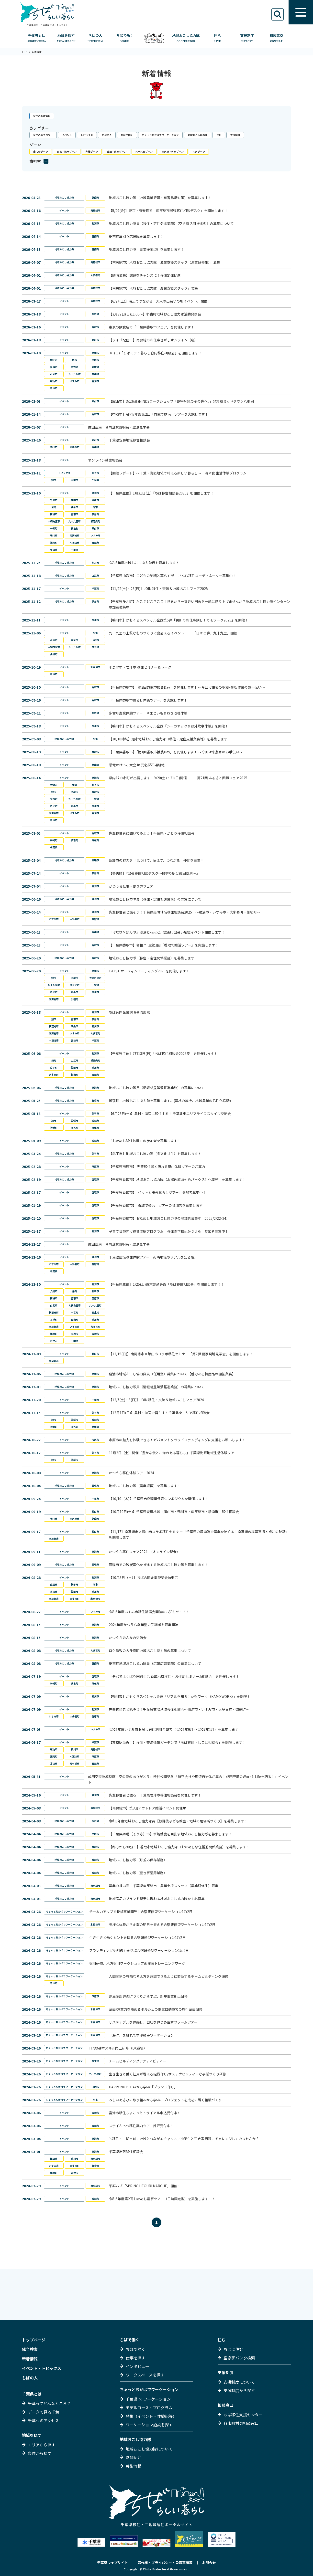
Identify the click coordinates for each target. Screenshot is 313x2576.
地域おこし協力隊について (149, 2449)
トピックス (87, 135)
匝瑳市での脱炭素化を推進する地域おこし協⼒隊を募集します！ (158, 1564)
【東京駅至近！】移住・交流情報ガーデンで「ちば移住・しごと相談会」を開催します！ (177, 1742)
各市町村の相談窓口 (241, 2423)
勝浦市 (95, 223)
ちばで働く (127, 135)
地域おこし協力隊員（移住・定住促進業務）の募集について (155, 899)
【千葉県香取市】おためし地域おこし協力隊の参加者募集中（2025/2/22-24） (169, 1218)
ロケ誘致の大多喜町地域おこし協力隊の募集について (150, 1650)
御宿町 (95, 919)
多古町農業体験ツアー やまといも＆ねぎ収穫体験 (148, 713)
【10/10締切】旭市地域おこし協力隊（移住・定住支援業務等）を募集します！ (170, 738)
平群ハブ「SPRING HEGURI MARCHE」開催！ (145, 2185)
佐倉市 (53, 785)
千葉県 (95, 480)
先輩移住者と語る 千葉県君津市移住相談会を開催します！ (155, 1795)
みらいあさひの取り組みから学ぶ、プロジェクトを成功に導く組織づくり (165, 2099)
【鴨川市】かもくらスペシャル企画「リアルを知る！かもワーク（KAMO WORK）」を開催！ (179, 1696)
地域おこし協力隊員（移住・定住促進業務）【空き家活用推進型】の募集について (171, 223)
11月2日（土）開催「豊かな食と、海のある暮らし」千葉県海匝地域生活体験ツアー (173, 1452)
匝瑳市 (95, 360)
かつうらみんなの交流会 (127, 1637)
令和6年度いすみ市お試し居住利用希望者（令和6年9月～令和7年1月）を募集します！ (175, 1729)
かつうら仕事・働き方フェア (131, 886)
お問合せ (209, 2562)
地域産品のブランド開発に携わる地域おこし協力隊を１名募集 (157, 1898)
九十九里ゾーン (144, 151)
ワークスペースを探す (145, 2375)
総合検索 (30, 2349)
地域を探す (32, 2435)
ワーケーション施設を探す (149, 2425)
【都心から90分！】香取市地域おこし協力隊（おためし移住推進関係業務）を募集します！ (179, 1846)
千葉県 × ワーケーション (148, 2399)
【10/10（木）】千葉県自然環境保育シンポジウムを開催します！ (159, 1498)
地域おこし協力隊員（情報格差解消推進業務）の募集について (157, 1087)
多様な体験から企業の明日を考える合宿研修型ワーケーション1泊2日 (162, 1924)
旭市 (74, 360)
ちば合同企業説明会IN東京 (129, 1012)
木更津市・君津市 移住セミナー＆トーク (140, 667)
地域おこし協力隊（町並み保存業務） (138, 1859)
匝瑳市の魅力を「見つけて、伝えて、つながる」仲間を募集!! (155, 860)
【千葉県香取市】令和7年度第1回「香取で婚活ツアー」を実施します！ (164, 945)
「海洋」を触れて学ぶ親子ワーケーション (141, 2035)
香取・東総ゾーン (116, 151)
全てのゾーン (40, 151)
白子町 (95, 647)
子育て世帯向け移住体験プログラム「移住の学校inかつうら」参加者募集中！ (168, 1231)
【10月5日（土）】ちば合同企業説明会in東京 (143, 1577)
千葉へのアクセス (43, 2420)
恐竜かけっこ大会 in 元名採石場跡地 (137, 764)
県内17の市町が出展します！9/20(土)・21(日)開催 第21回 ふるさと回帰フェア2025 (178, 777)
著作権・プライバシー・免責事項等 (165, 2562)
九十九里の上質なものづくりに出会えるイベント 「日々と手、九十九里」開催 (173, 633)
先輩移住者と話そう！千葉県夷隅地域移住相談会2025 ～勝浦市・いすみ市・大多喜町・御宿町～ (184, 912)
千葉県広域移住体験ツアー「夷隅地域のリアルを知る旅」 (153, 1257)
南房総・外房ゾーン (173, 151)
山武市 (53, 374)
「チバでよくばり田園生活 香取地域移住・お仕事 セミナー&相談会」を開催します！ (174, 1676)
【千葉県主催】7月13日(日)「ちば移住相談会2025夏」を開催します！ (163, 1053)
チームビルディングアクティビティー (137, 2061)
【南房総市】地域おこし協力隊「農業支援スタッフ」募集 (153, 288)
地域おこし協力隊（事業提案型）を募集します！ (146, 249)
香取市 (95, 327)
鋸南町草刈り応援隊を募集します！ (136, 236)
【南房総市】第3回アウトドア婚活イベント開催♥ (147, 1808)
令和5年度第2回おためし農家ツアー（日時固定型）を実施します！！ (162, 2198)
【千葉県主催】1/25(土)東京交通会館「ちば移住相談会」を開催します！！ (166, 1284)
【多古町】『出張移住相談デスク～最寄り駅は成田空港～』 (154, 873)
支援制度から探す (239, 2390)
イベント (67, 135)
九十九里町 (74, 374)
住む (218, 135)
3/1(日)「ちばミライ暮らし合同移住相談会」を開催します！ (155, 352)
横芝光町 (95, 521)
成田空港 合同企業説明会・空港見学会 (119, 427)
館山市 (95, 340)
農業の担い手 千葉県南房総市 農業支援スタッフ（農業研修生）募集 (163, 1885)
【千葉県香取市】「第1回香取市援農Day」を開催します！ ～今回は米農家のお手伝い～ (176, 751)
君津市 (53, 388)
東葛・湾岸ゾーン (67, 151)
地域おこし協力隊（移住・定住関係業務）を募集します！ (153, 958)
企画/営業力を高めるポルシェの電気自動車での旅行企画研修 (155, 2009)
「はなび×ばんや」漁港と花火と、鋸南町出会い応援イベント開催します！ (167, 932)
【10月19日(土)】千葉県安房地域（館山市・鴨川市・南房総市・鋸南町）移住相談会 (174, 1511)
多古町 (95, 314)
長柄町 (53, 654)
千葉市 (53, 500)
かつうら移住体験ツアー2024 (131, 1472)
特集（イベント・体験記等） (151, 2416)
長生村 (74, 528)
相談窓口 (225, 2405)
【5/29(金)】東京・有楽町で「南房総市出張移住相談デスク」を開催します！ (168, 210)
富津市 (95, 381)
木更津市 (74, 542)
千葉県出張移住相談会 (126, 2151)
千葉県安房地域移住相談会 (129, 440)
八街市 (95, 500)
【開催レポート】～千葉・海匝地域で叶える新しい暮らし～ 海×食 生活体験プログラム (177, 473)
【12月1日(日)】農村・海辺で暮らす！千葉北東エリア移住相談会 (159, 1412)
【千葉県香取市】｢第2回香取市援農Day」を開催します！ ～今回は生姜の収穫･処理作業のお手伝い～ (187, 687)
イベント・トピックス (41, 2368)
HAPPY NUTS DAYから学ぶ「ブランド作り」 (143, 2086)
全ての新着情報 (41, 116)
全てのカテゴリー (43, 135)
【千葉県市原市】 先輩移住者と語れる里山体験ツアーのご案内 (157, 1166)
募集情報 (133, 2466)
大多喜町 (95, 275)
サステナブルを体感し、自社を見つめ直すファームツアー (153, 2022)
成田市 (74, 500)
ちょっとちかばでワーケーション (160, 135)
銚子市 (53, 360)
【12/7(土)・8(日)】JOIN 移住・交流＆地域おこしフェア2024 (156, 1399)
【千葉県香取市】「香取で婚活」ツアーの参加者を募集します (156, 1205)
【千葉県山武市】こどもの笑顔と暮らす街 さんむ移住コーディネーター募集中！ (172, 575)
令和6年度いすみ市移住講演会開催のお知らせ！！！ (149, 1611)
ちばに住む (233, 2349)
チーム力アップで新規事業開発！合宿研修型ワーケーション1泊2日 (140, 1911)
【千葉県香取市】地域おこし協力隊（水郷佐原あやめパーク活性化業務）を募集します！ (177, 1179)
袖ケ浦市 (74, 1763)
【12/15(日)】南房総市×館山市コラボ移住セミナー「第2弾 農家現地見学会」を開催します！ (181, 1353)
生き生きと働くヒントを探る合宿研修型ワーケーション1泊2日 (137, 1937)
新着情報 (30, 2359)
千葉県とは (32, 2394)
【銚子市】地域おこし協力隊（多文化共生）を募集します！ (155, 1153)
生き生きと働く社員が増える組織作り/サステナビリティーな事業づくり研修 (167, 2073)
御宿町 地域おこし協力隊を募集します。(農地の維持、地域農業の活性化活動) (170, 1100)
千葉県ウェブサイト (112, 2562)
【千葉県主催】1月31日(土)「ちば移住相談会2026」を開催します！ (161, 493)
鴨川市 (53, 447)
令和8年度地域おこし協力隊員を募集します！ (144, 562)
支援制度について (239, 2382)
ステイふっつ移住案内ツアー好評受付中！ (141, 2125)
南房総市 (95, 210)
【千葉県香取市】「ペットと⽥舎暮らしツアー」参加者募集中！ (157, 1192)
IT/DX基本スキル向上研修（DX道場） (118, 2048)
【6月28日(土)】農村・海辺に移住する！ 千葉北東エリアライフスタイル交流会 (170, 1113)
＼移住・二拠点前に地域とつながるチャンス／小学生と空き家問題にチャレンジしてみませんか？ (184, 2138)
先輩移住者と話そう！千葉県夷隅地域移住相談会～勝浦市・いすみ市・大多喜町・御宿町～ (179, 1709)
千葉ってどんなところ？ (49, 2403)
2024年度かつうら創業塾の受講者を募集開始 (143, 1624)
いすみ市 (74, 381)
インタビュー (137, 2366)
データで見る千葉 (43, 2412)
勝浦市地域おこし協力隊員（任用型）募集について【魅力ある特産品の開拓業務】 (172, 1373)
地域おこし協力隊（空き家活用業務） (138, 1872)
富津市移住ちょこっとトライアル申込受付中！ (144, 2112)
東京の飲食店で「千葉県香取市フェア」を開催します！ (151, 327)
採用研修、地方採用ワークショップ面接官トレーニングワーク (137, 1963)
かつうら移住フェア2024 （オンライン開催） (144, 1551)
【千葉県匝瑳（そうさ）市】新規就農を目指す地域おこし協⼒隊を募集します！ (170, 1833)
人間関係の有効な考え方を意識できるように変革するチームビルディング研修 (168, 1976)
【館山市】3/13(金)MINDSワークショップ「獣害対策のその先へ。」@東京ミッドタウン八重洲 (181, 401)
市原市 (95, 1166)
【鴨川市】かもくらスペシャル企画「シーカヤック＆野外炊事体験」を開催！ (168, 726)
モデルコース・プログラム (149, 2407)
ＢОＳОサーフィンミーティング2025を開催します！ (149, 970)
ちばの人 (107, 135)
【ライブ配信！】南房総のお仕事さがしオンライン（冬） (153, 339)
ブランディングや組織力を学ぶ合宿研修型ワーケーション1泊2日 (139, 1950)
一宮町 (53, 528)
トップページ (33, 2340)
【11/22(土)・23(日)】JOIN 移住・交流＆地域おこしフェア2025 (158, 588)
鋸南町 (95, 197)
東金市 (74, 640)
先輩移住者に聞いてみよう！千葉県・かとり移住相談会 (151, 833)
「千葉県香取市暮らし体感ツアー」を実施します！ (148, 700)
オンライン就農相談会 (105, 460)
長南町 (95, 374)
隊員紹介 (133, 2457)
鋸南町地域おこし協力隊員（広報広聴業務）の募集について (155, 1663)
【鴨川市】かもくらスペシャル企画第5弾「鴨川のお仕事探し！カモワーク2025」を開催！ (178, 620)
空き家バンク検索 (239, 2358)
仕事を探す (135, 2358)
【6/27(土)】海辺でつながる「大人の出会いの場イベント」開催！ (160, 301)
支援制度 (235, 135)
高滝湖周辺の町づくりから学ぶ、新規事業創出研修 (148, 1996)
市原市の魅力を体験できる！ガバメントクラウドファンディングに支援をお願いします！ (177, 1439)
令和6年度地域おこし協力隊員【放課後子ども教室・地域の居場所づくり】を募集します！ (178, 1821)
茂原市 (53, 640)
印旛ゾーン (92, 151)
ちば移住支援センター (243, 2415)
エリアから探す (41, 2445)
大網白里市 (54, 521)
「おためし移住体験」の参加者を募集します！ (145, 1140)
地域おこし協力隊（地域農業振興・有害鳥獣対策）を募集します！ (160, 197)
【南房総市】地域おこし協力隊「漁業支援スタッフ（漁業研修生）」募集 (164, 262)
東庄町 (95, 367)
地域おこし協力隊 (197, 135)
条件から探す (39, 2453)
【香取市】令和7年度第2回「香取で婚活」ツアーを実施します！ (158, 414)
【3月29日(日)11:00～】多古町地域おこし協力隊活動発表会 (155, 314)
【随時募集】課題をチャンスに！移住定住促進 (145, 275)
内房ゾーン (199, 151)
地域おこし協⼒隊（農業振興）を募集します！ (145, 1485)
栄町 (53, 507)
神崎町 (53, 840)
